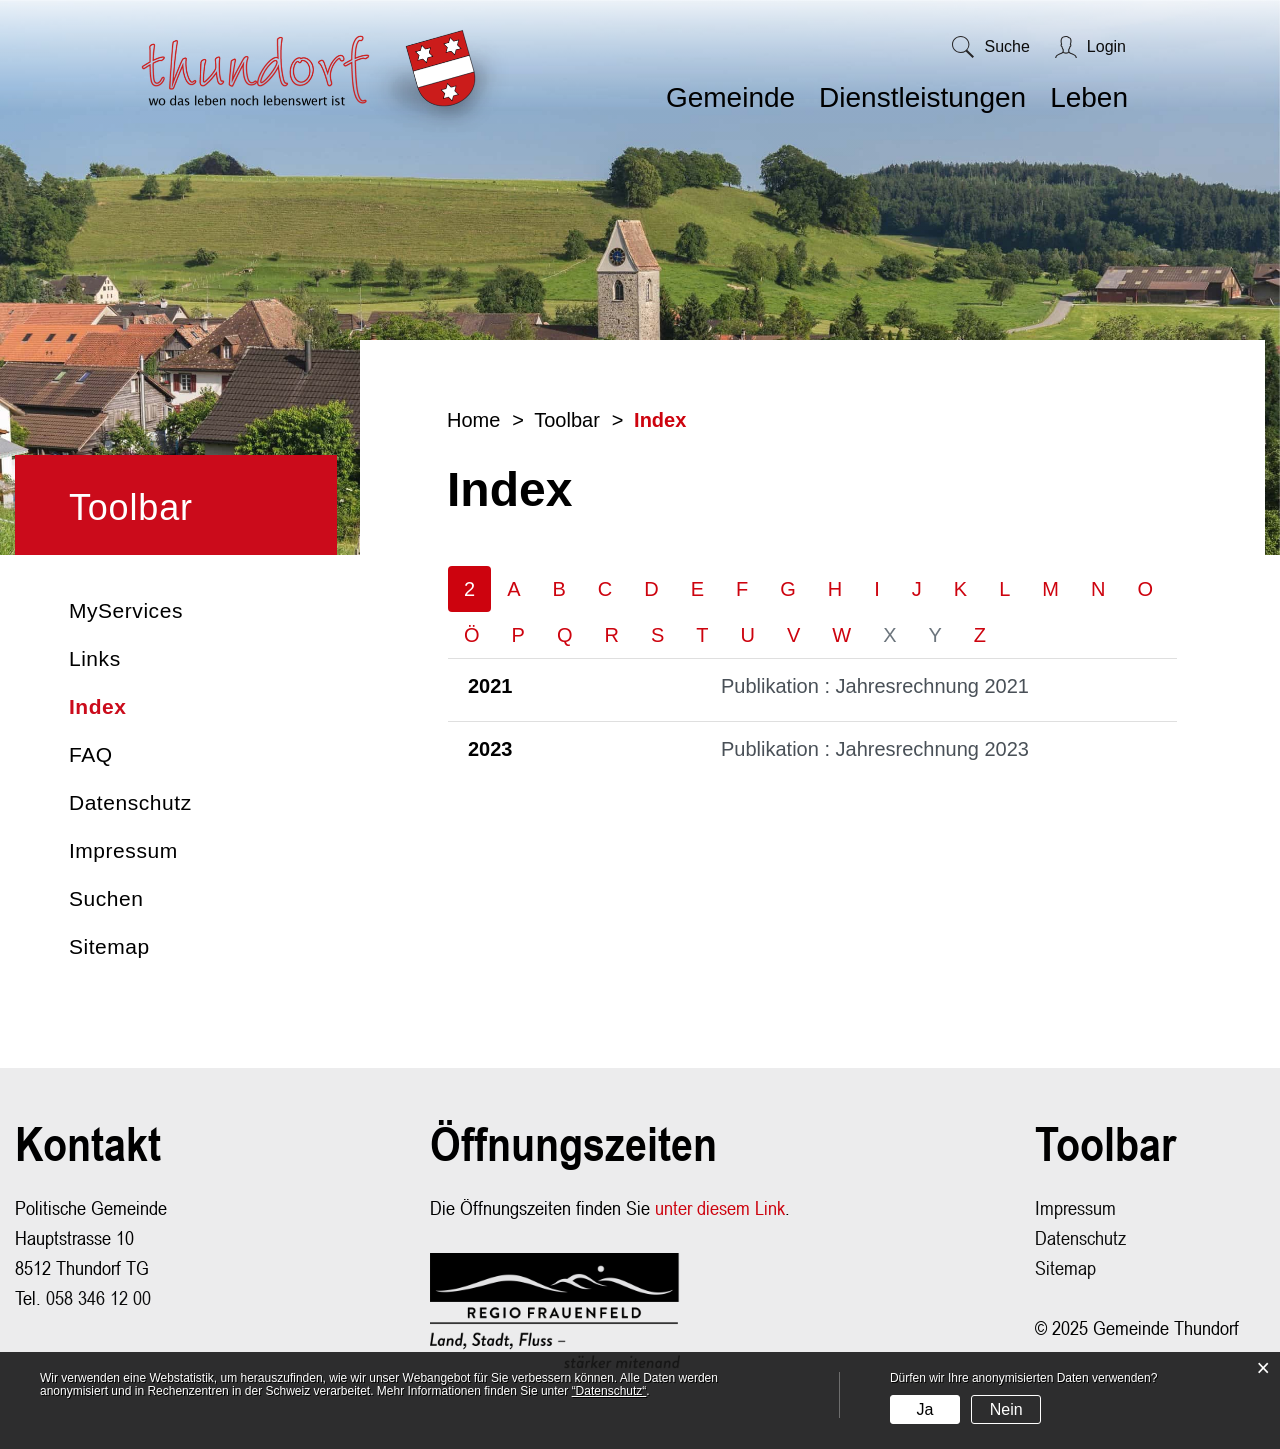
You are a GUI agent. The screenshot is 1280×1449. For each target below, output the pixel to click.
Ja (924, 1409)
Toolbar (131, 507)
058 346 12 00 (98, 1298)
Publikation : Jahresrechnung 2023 (875, 750)
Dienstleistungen (922, 97)
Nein (1006, 1409)
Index (165, 706)
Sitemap (109, 946)
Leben (1089, 97)
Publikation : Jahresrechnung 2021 (875, 687)
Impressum (123, 850)
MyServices (126, 610)
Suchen (106, 898)
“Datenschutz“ (609, 1391)
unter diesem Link (720, 1208)
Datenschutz (130, 802)
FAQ (91, 754)
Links (95, 658)
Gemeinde (730, 97)
